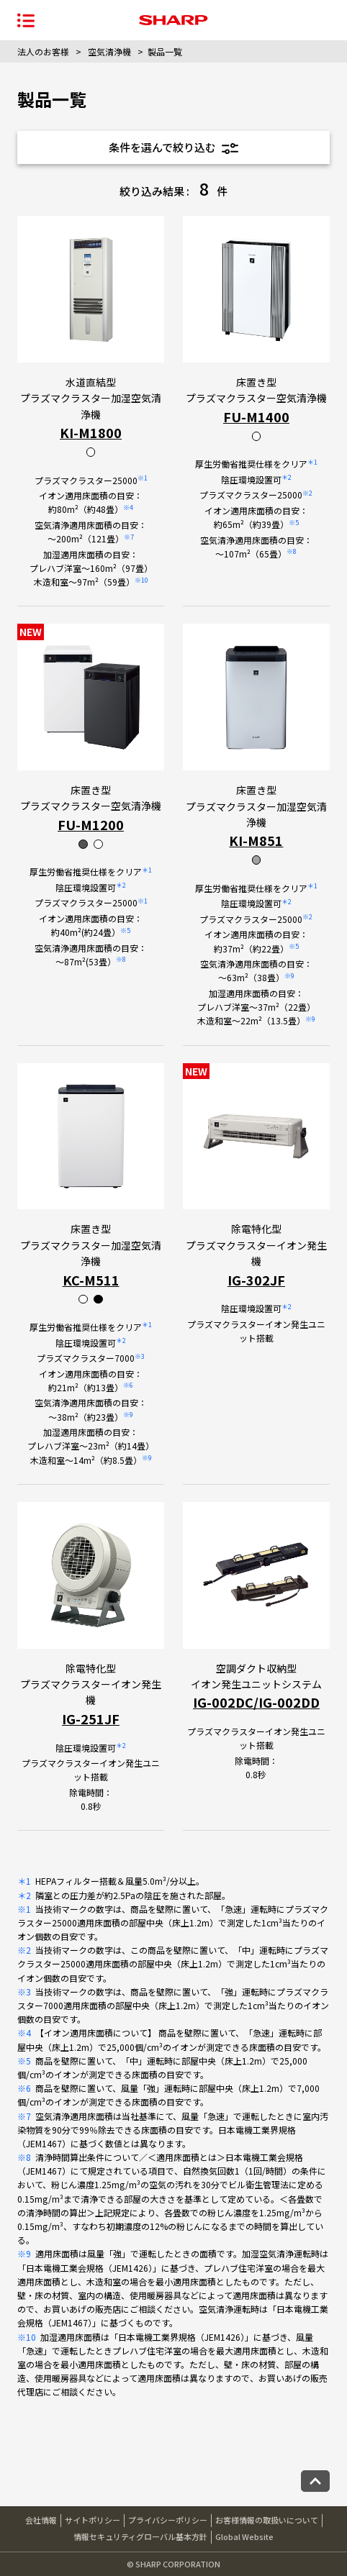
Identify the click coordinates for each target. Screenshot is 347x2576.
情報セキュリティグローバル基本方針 (140, 2536)
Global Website (244, 2536)
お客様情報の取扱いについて (266, 2520)
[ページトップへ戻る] (315, 2481)
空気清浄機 (109, 51)
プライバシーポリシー (167, 2520)
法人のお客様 (43, 51)
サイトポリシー (92, 2520)
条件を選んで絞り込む (173, 147)
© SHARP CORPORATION (173, 2564)
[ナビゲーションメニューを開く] (26, 20)
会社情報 (41, 2520)
